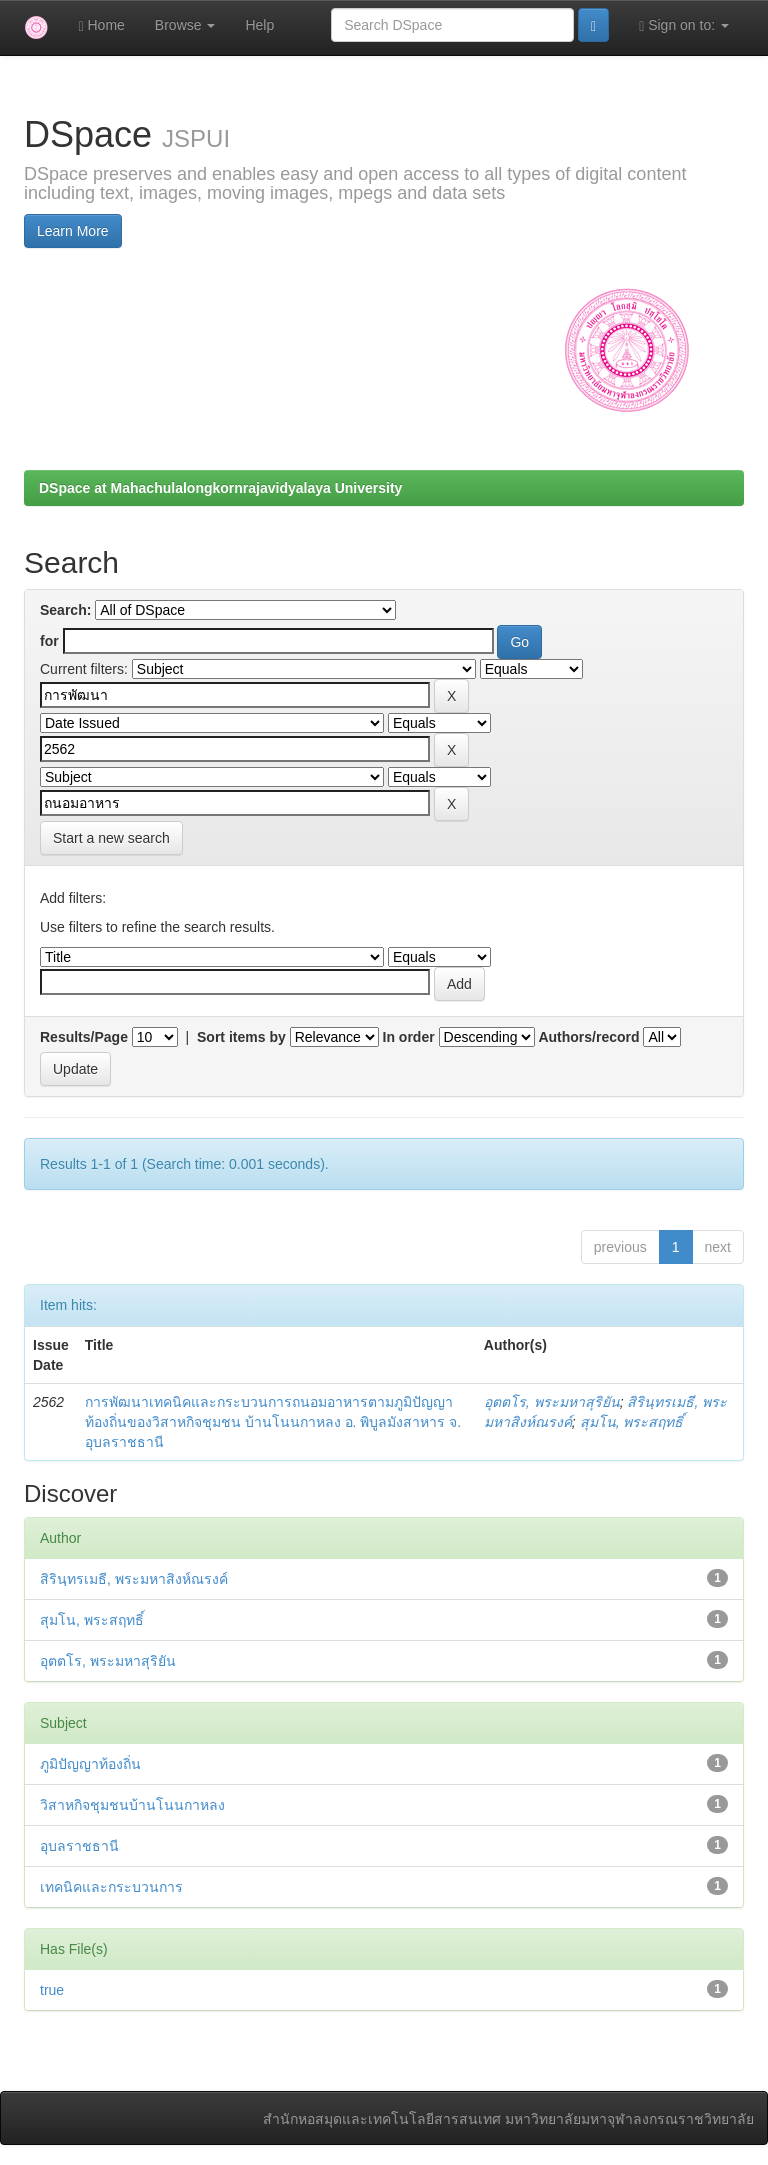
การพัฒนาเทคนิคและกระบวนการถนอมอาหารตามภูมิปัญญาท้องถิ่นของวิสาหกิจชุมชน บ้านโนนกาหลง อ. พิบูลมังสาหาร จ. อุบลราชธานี (273, 1422)
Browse (185, 25)
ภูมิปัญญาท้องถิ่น (90, 1764)
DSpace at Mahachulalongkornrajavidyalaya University (220, 488)
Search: (65, 610)
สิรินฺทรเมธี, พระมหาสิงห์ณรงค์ (134, 1579)
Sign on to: (684, 25)
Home (101, 25)
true (52, 1990)
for (49, 641)
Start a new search (111, 838)
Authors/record (588, 1037)
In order (409, 1037)
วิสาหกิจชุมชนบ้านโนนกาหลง (132, 1805)
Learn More (73, 231)
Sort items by (241, 1037)
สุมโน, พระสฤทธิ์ (632, 1422)
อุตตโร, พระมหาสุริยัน (552, 1402)
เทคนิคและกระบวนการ (111, 1887)
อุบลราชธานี (79, 1846)
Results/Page (84, 1037)
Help (259, 25)
